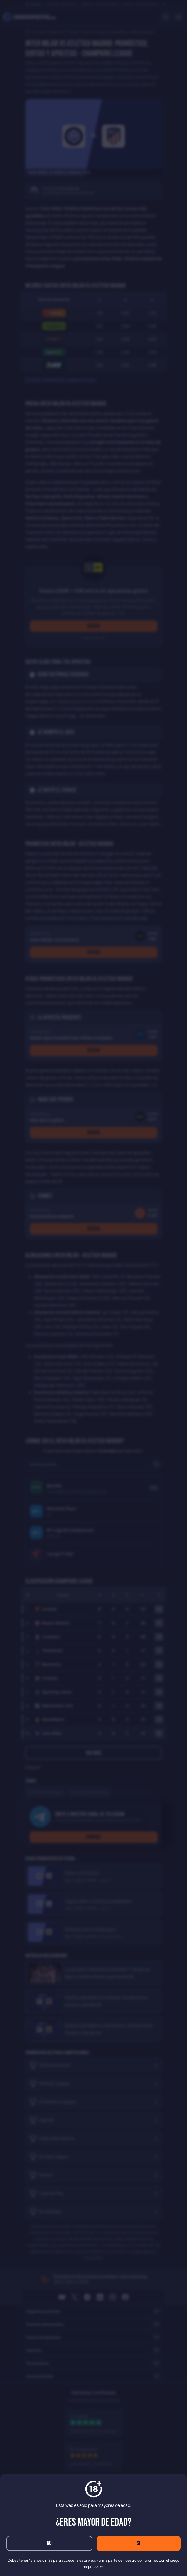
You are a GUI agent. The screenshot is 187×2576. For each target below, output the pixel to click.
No (49, 2543)
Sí (138, 2543)
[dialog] (93, 1288)
